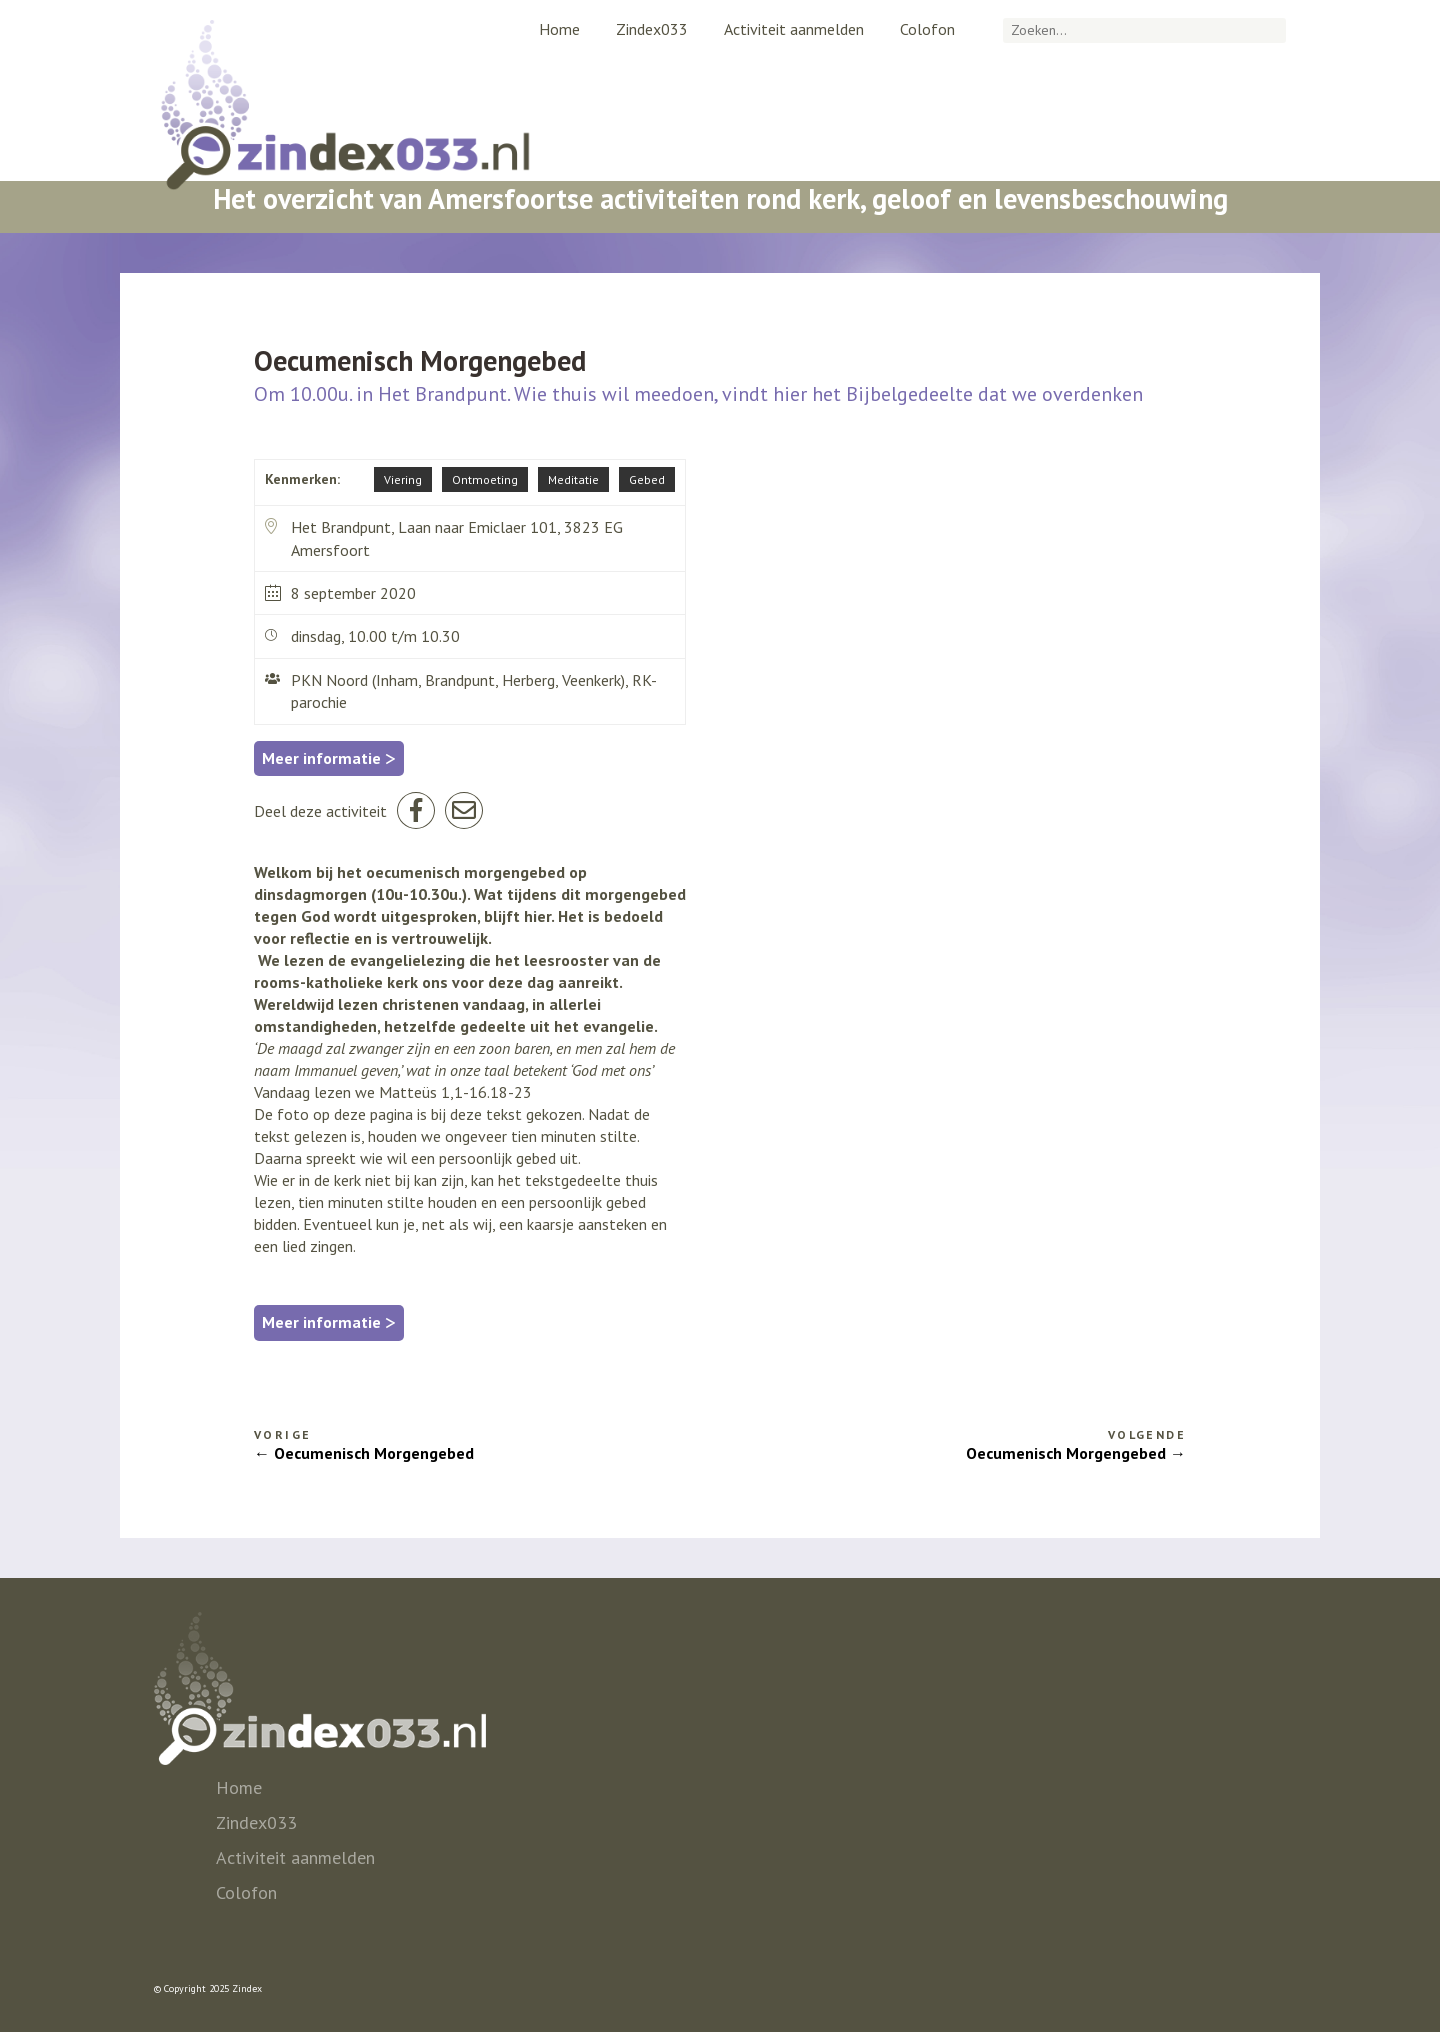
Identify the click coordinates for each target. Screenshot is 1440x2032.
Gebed (647, 479)
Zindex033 (652, 29)
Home (559, 29)
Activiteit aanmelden (794, 29)
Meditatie (573, 479)
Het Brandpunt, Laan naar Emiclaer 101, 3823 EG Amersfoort (444, 538)
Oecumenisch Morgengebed (374, 1453)
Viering (403, 479)
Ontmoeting (485, 479)
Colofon (927, 29)
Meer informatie (329, 758)
